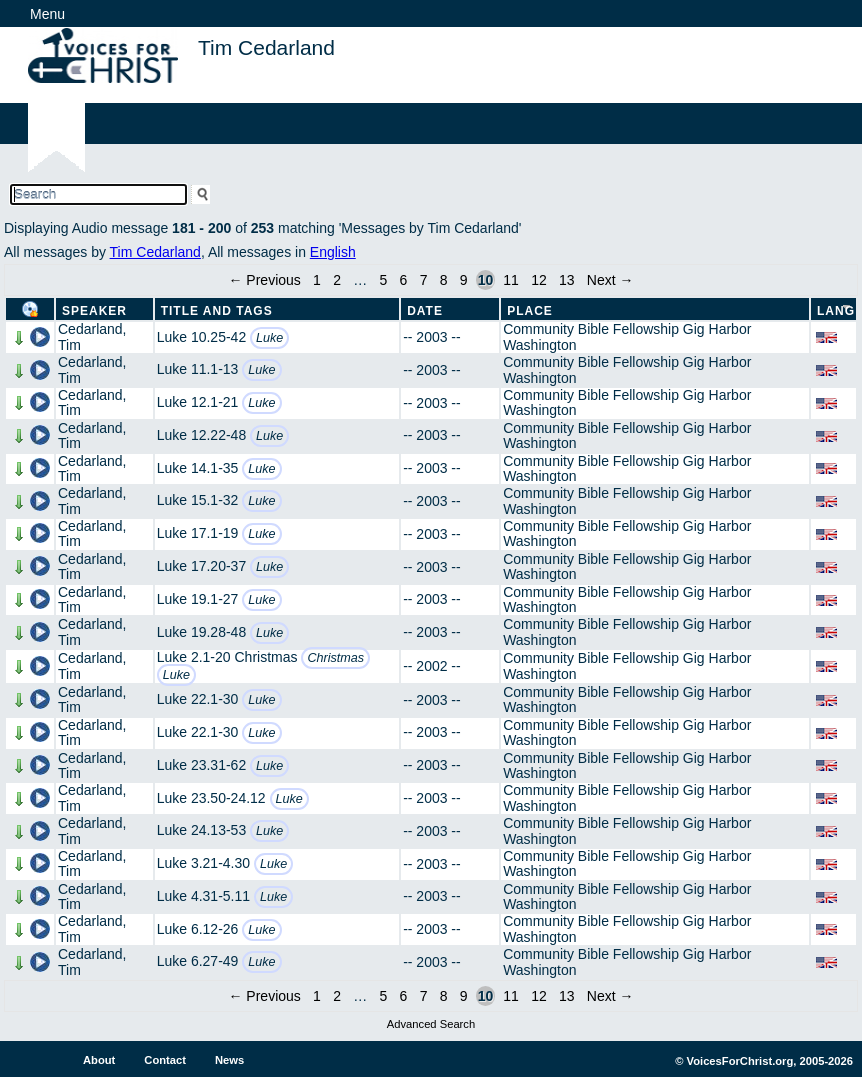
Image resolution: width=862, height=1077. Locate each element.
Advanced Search (431, 1024)
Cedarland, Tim (92, 336)
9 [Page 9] (464, 280)
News (229, 1060)
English (333, 252)
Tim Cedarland (155, 252)
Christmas (335, 658)
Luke (269, 338)
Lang (836, 311)
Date (425, 311)
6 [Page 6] (404, 280)
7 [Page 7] (424, 280)
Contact (165, 1060)
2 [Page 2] (337, 280)
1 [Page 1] (317, 280)
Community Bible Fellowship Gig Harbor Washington (627, 336)
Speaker (94, 311)
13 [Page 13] (567, 280)
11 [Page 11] (511, 280)
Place (530, 311)
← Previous (264, 280)
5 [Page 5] (384, 280)
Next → (610, 280)
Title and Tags (217, 311)
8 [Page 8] (444, 280)
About (99, 1060)
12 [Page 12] (539, 280)
